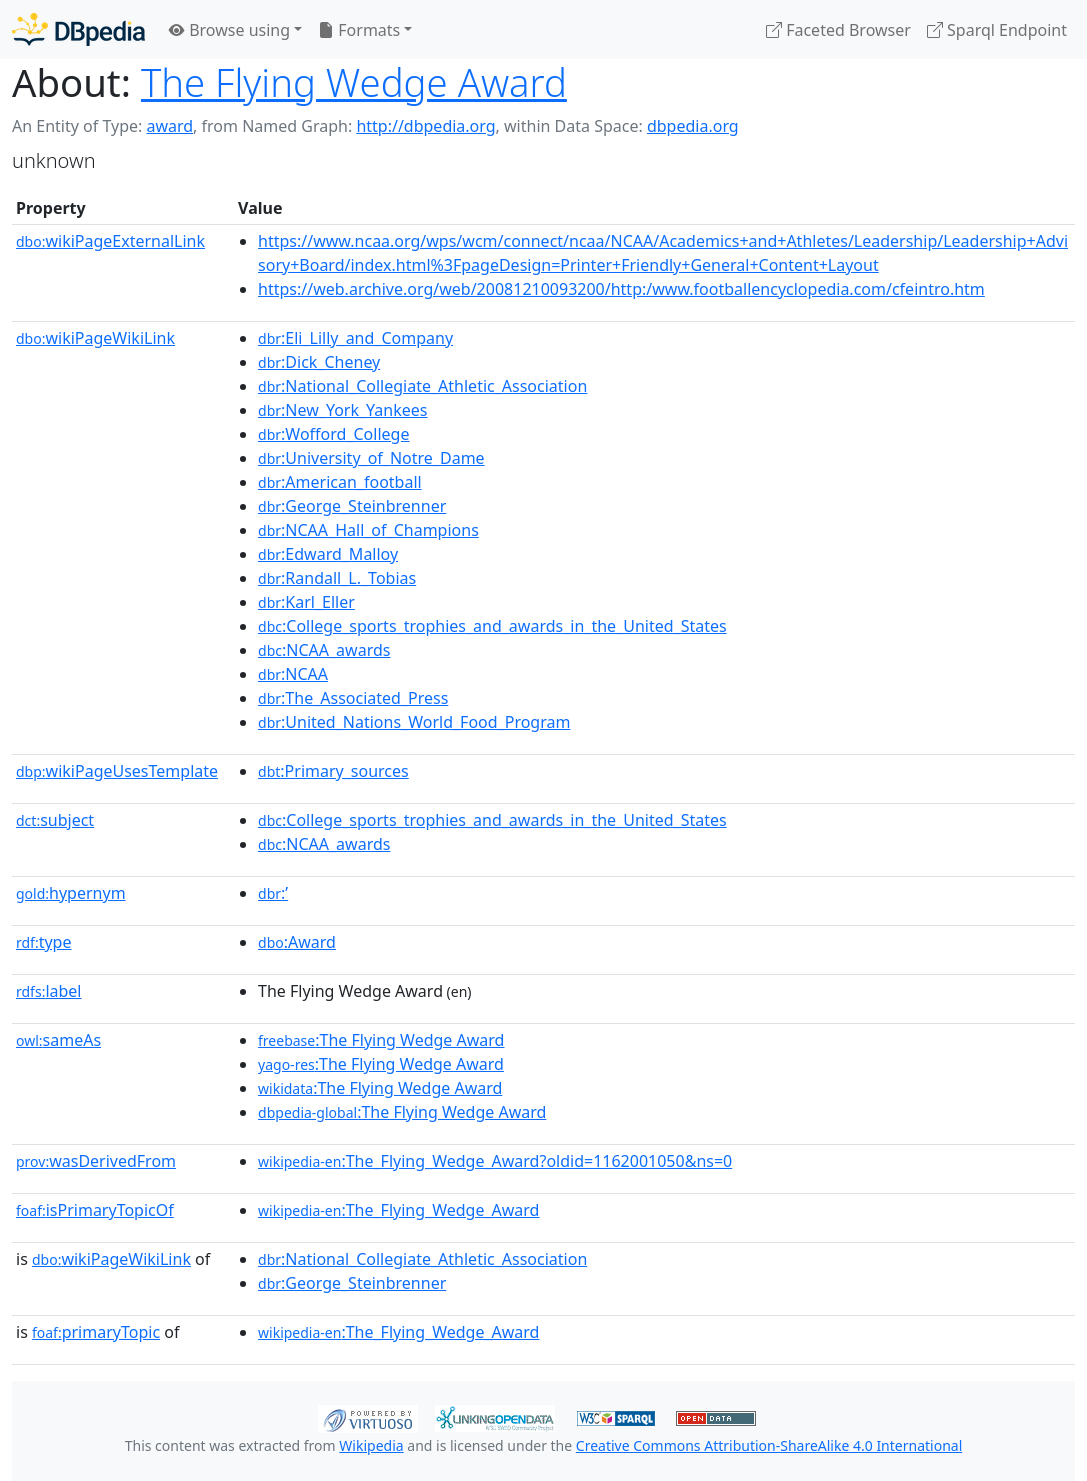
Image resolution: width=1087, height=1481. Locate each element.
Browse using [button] (229, 30)
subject (55, 820)
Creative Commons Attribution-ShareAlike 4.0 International (769, 1445)
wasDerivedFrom (96, 1161)
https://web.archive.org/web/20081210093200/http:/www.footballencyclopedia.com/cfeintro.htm (621, 289)
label (49, 991)
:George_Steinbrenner (352, 506)
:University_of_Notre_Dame (371, 458)
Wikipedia (371, 1445)
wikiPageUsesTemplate (117, 771)
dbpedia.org (693, 126)
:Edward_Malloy (328, 554)
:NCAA (293, 674)
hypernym (71, 893)
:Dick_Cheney (319, 362)
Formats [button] (359, 30)
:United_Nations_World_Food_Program (414, 722)
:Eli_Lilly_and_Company (355, 338)
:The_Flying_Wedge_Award (398, 1210)
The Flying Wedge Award (354, 82)
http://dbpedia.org (425, 126)
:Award (297, 942)
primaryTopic (96, 1332)
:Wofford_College (333, 434)
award (169, 126)
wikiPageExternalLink (110, 241)
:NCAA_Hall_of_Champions (368, 530)
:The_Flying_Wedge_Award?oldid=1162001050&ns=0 (495, 1161)
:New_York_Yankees (342, 410)
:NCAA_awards (324, 650)
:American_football (340, 482)
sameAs (58, 1040)
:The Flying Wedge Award (381, 1040)
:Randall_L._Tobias (337, 578)
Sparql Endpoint (997, 30)
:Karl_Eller (306, 602)
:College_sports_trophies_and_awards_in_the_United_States (492, 626)
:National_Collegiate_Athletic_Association (422, 386)
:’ (273, 893)
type (44, 942)
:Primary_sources (333, 771)
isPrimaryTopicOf (95, 1210)
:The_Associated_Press (353, 698)
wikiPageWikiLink (95, 338)
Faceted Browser (838, 30)
